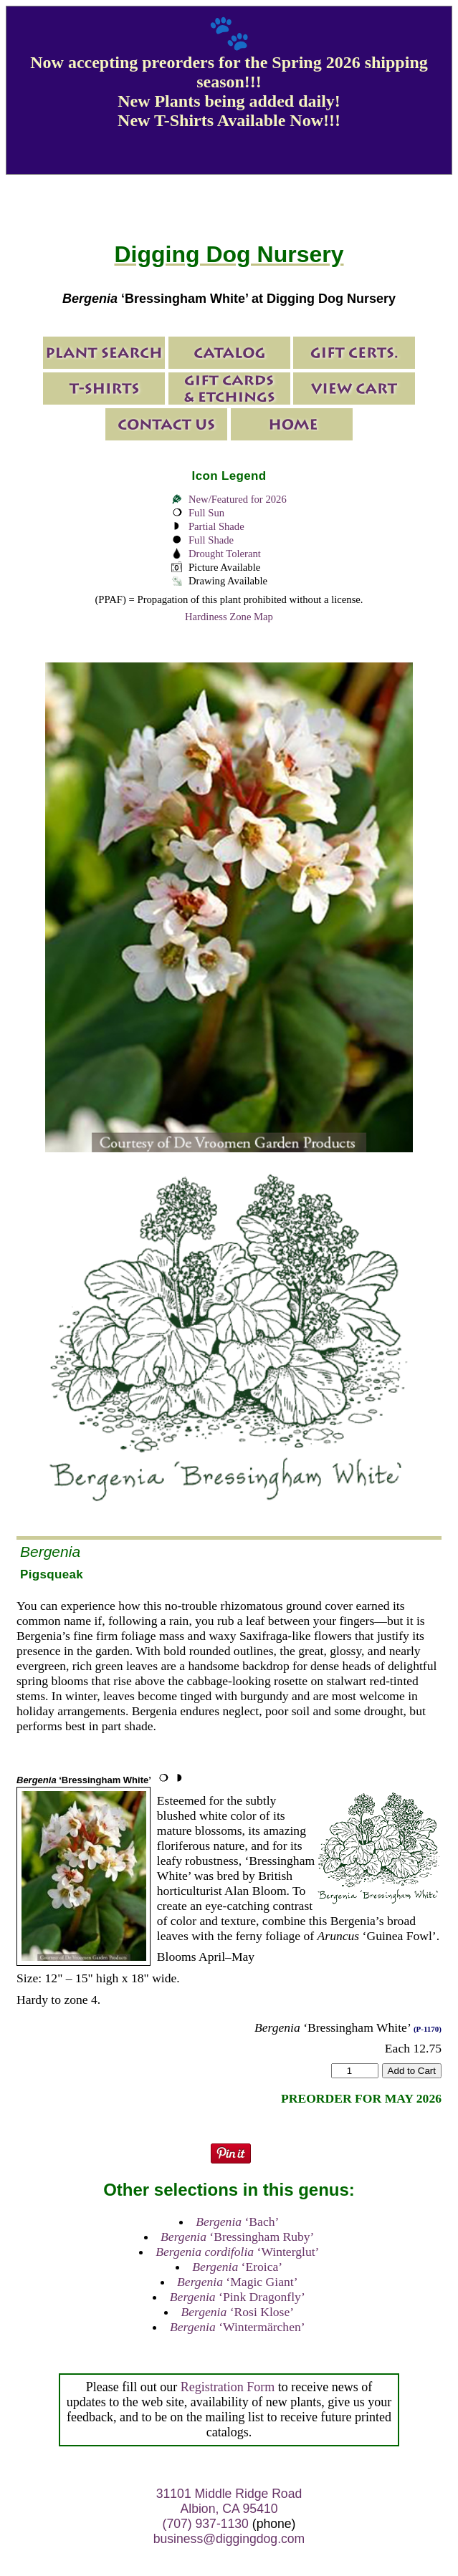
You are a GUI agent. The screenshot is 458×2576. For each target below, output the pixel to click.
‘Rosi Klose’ (237, 2312)
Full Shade (211, 540)
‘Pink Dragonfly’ (237, 2297)
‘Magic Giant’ (237, 2281)
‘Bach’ (237, 2221)
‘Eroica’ (237, 2266)
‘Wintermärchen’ (237, 2327)
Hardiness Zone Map (229, 616)
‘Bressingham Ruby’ (237, 2236)
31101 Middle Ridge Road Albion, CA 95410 (229, 2501)
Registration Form (228, 2387)
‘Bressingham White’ (83, 1780)
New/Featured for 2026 (238, 499)
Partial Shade (216, 526)
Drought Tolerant (225, 553)
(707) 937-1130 (206, 2524)
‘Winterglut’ (237, 2251)
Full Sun (206, 512)
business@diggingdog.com (229, 2539)
